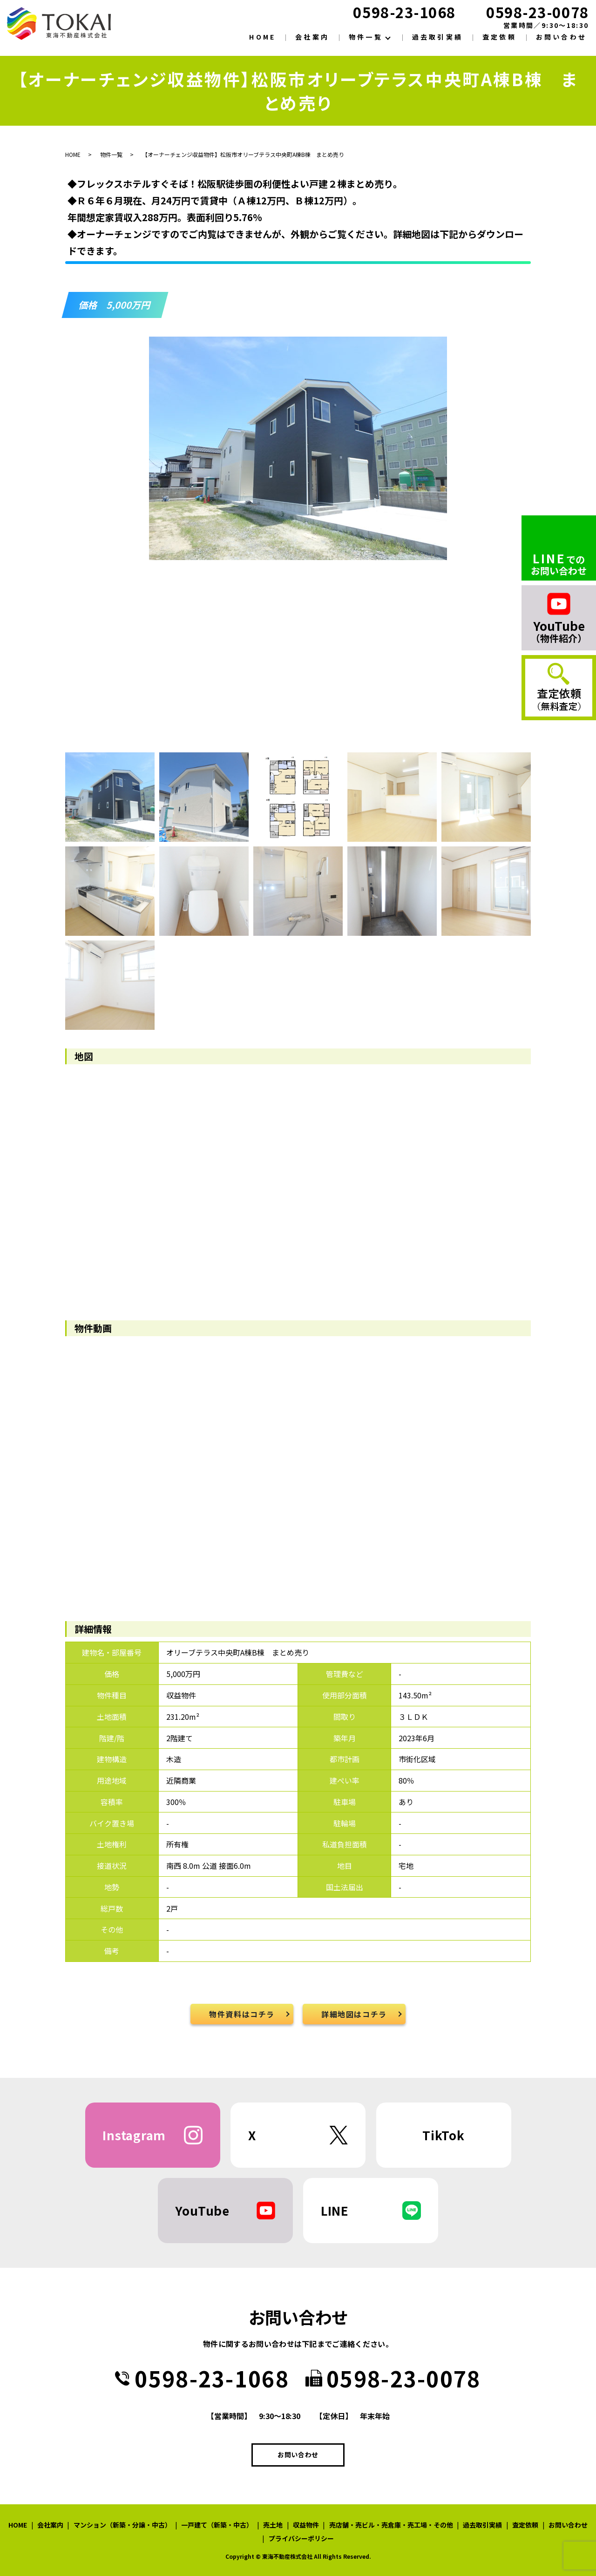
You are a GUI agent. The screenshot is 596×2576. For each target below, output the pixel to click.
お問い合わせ (561, 36)
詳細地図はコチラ (354, 2014)
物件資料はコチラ (242, 2014)
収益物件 (306, 2524)
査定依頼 (499, 36)
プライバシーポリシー (301, 2538)
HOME (262, 36)
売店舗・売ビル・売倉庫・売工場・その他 (391, 2524)
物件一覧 (366, 36)
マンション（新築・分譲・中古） (122, 2524)
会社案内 (312, 36)
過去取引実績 (437, 36)
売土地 (273, 2524)
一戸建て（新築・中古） (217, 2524)
